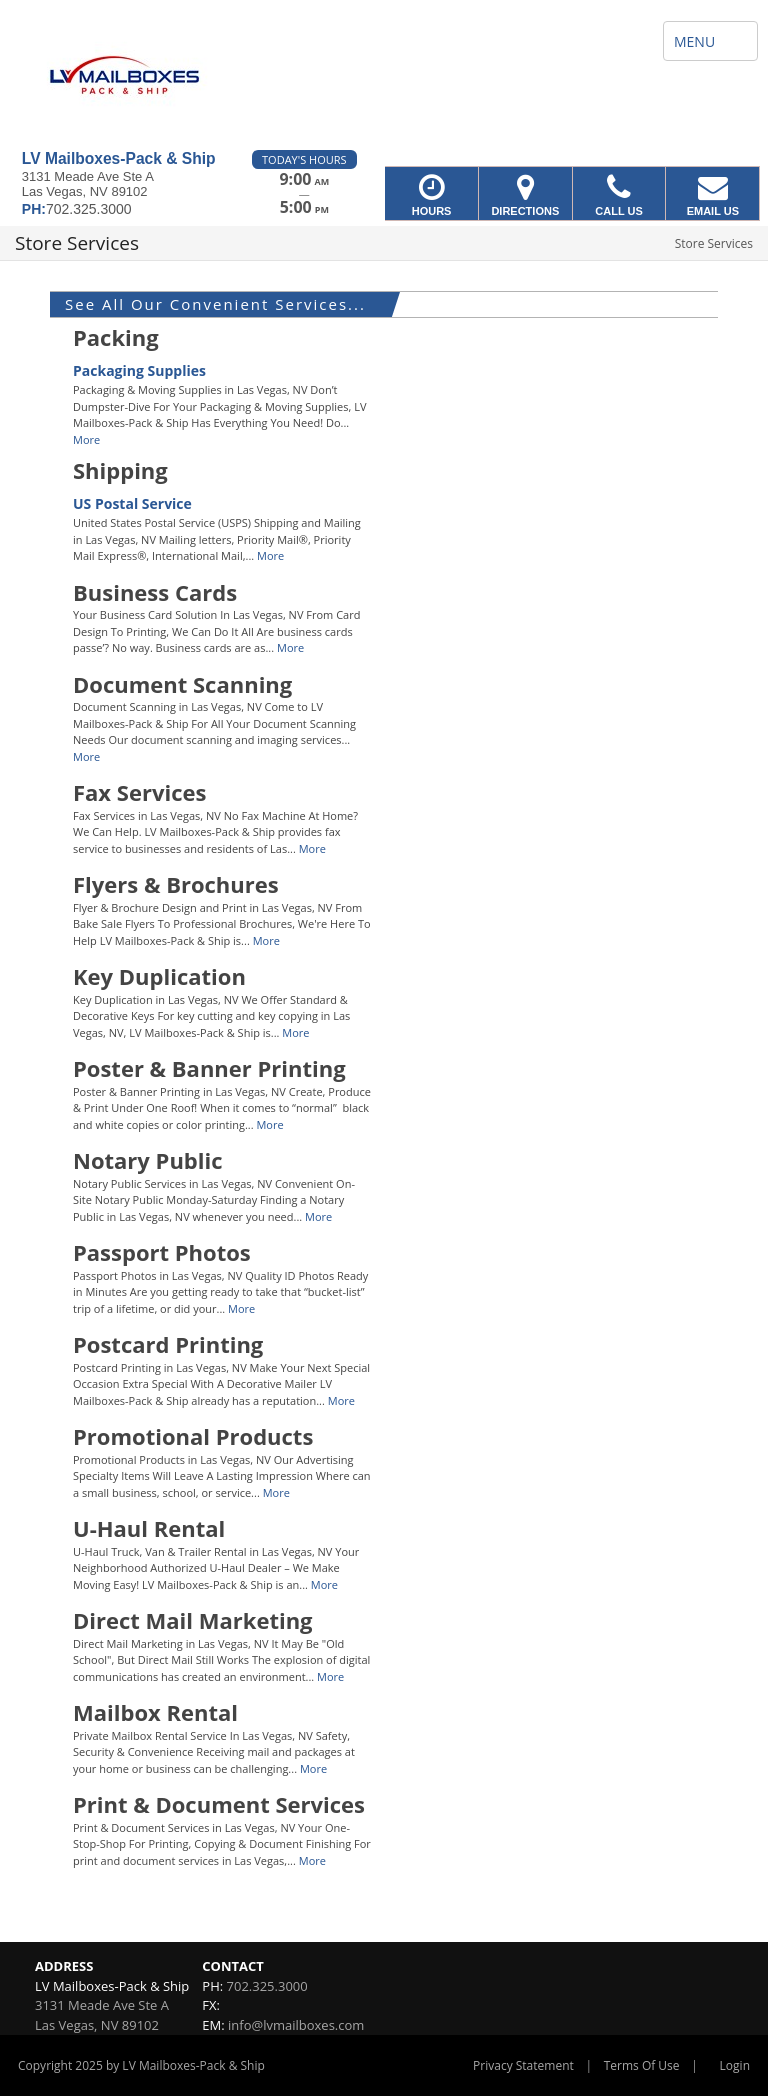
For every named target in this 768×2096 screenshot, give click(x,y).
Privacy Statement (523, 2065)
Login (735, 2065)
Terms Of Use (642, 2065)
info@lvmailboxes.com (296, 2025)
